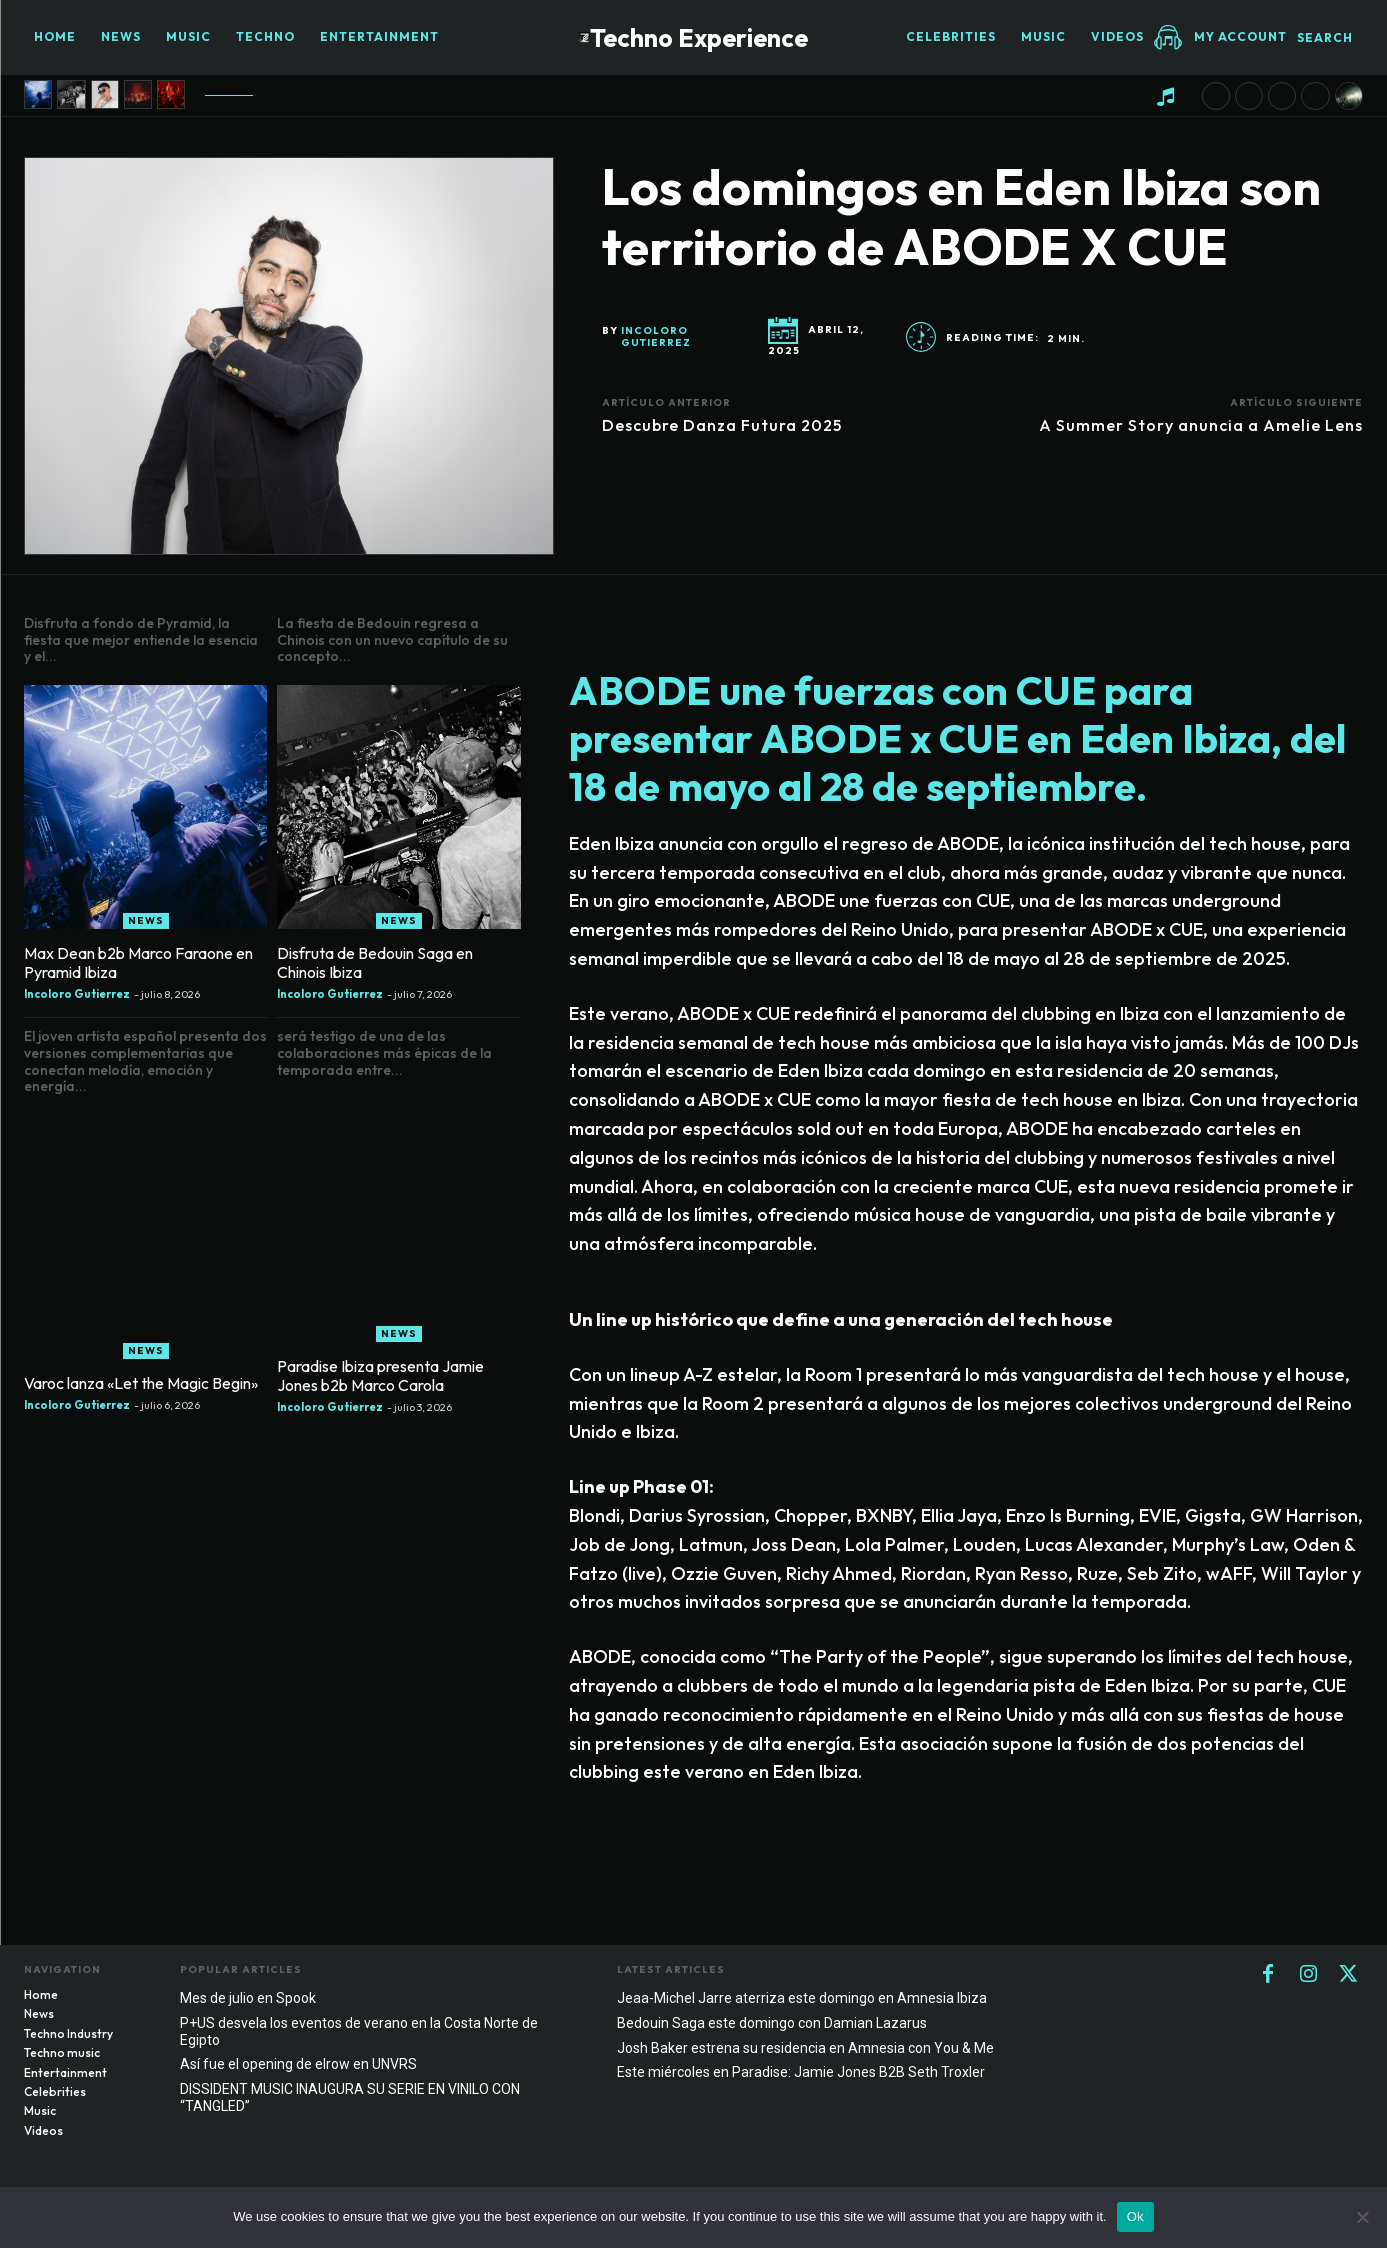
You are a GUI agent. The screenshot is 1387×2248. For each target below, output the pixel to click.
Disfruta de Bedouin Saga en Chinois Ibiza (375, 966)
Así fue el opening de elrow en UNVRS (298, 2069)
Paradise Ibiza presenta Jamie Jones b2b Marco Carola (380, 1379)
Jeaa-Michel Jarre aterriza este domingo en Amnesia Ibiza (802, 2002)
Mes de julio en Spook (248, 2002)
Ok (1135, 2216)
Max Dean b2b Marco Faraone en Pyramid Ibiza (138, 966)
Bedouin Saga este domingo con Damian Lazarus (772, 2027)
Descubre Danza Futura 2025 (722, 425)
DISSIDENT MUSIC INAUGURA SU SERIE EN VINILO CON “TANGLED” (350, 2102)
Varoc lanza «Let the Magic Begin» (141, 1387)
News (146, 924)
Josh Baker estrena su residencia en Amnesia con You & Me (805, 2052)
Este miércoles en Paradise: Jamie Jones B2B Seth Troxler (801, 2077)
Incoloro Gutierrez (656, 337)
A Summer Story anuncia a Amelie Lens (1201, 425)
